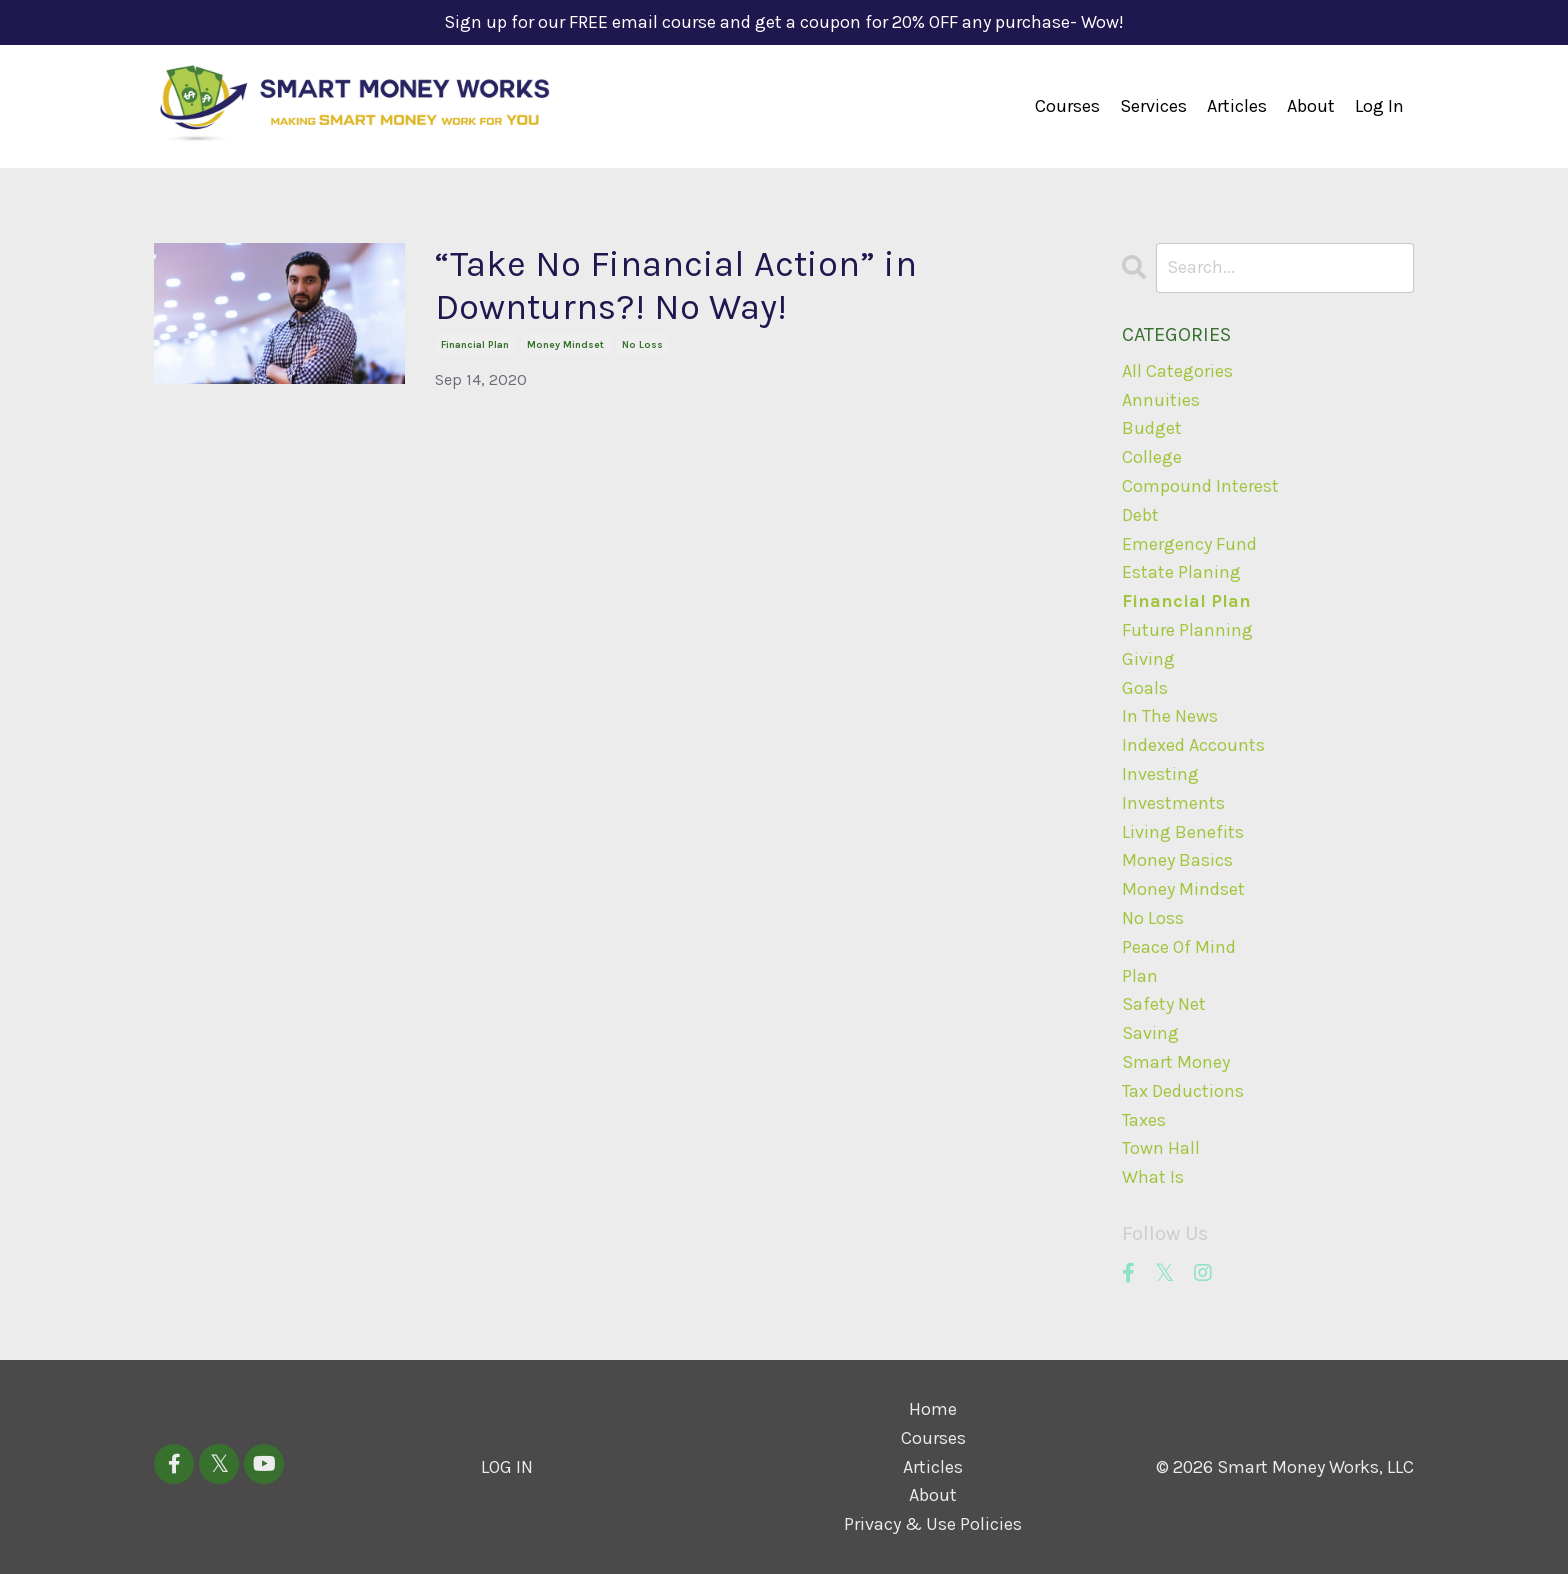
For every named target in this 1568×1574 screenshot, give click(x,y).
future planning (1187, 630)
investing (1160, 774)
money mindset (565, 345)
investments (1173, 803)
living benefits (1183, 832)
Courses (1067, 106)
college (1152, 457)
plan (1140, 976)
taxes (1144, 1120)
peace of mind (1179, 947)
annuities (1161, 400)
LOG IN (507, 1467)
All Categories (1177, 371)
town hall (1161, 1148)
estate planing (1181, 572)
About (1311, 106)
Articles (1237, 106)
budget (1152, 428)
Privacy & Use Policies (933, 1524)
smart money (1176, 1062)
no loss (642, 345)
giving (1148, 659)
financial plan (475, 345)
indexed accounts (1193, 745)
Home (933, 1409)
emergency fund (1189, 544)
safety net (1164, 1004)
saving (1150, 1033)
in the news (1170, 716)
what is (1153, 1177)
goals (1145, 688)
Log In (1379, 106)
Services (1153, 106)
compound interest (1200, 486)
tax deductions (1183, 1091)
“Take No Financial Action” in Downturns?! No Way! (676, 285)
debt (1140, 515)
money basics (1177, 860)
